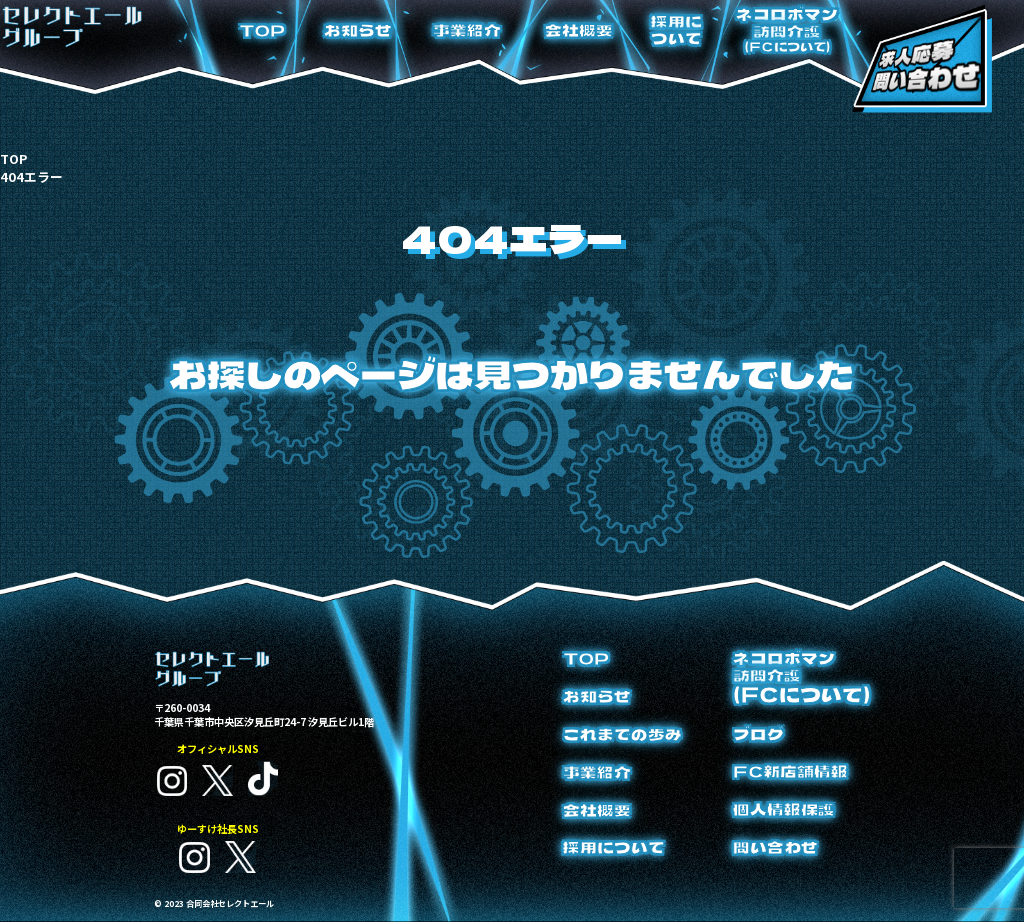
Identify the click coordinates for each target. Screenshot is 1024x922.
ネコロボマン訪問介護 (787, 29)
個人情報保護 (784, 809)
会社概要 (579, 30)
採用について (676, 29)
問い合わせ (775, 847)
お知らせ (358, 30)
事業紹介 (467, 30)
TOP (262, 30)
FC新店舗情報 (790, 771)
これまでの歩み (622, 734)
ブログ (758, 734)
